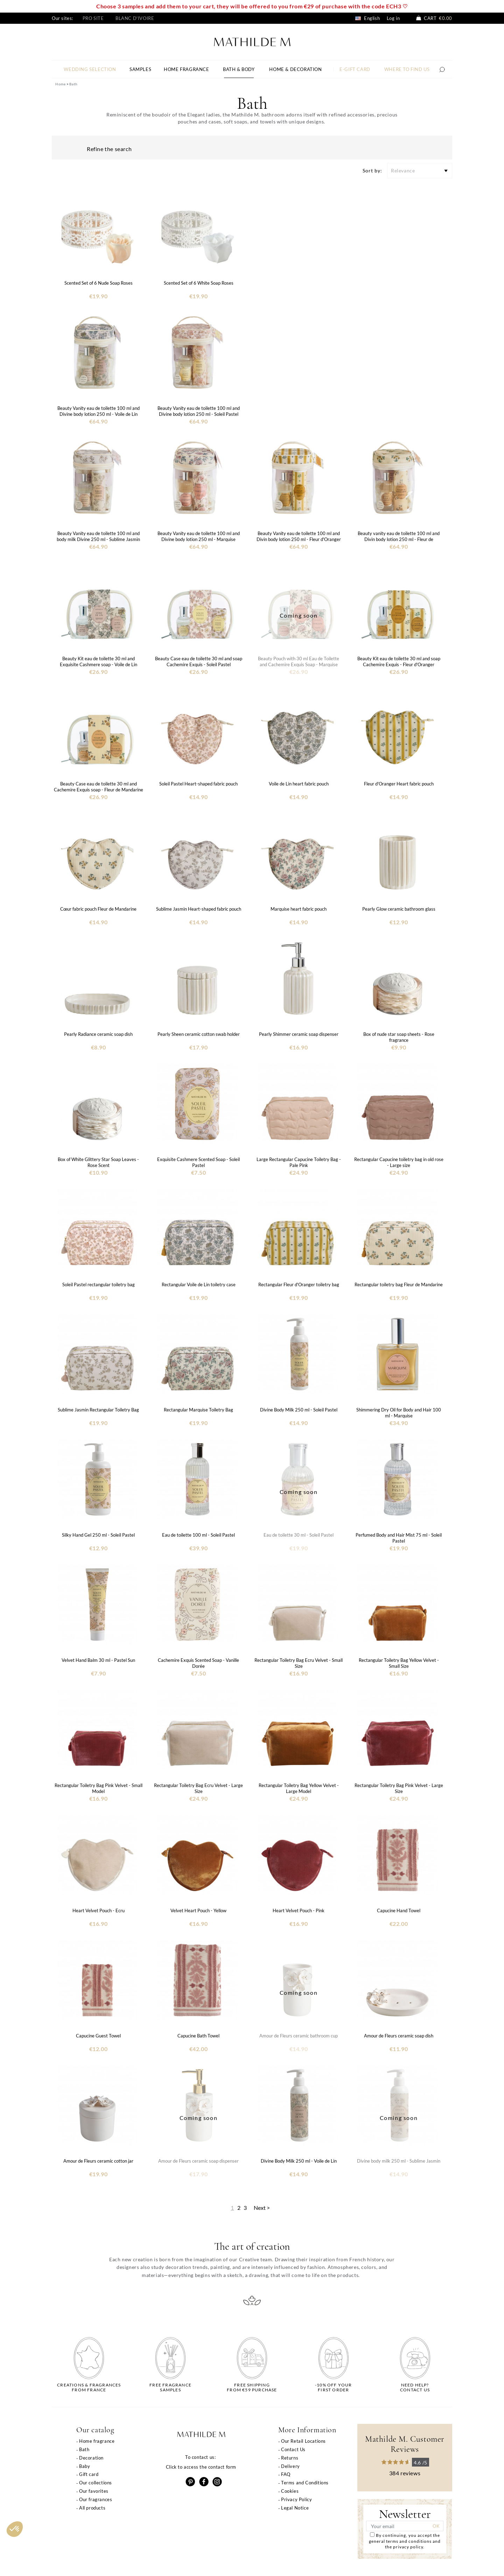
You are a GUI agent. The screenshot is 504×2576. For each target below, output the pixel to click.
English (367, 18)
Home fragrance (96, 2441)
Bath (84, 2449)
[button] (14, 2529)
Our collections (95, 2482)
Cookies (290, 2491)
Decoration (91, 2458)
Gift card (88, 2474)
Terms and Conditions (305, 2482)
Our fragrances (95, 2499)
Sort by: (372, 170)
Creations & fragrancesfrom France (89, 2387)
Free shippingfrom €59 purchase (252, 2387)
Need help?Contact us (415, 2387)
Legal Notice (295, 2508)
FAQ (285, 2474)
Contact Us (293, 2449)
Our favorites (93, 2491)
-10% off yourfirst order (333, 2387)
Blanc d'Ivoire (134, 18)
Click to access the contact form (201, 2467)
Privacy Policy (296, 2499)
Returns (289, 2458)
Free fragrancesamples (170, 2387)
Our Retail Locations (303, 2441)
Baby (84, 2466)
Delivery (290, 2466)
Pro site (93, 18)
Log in (393, 18)
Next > (262, 2207)
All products (92, 2508)
